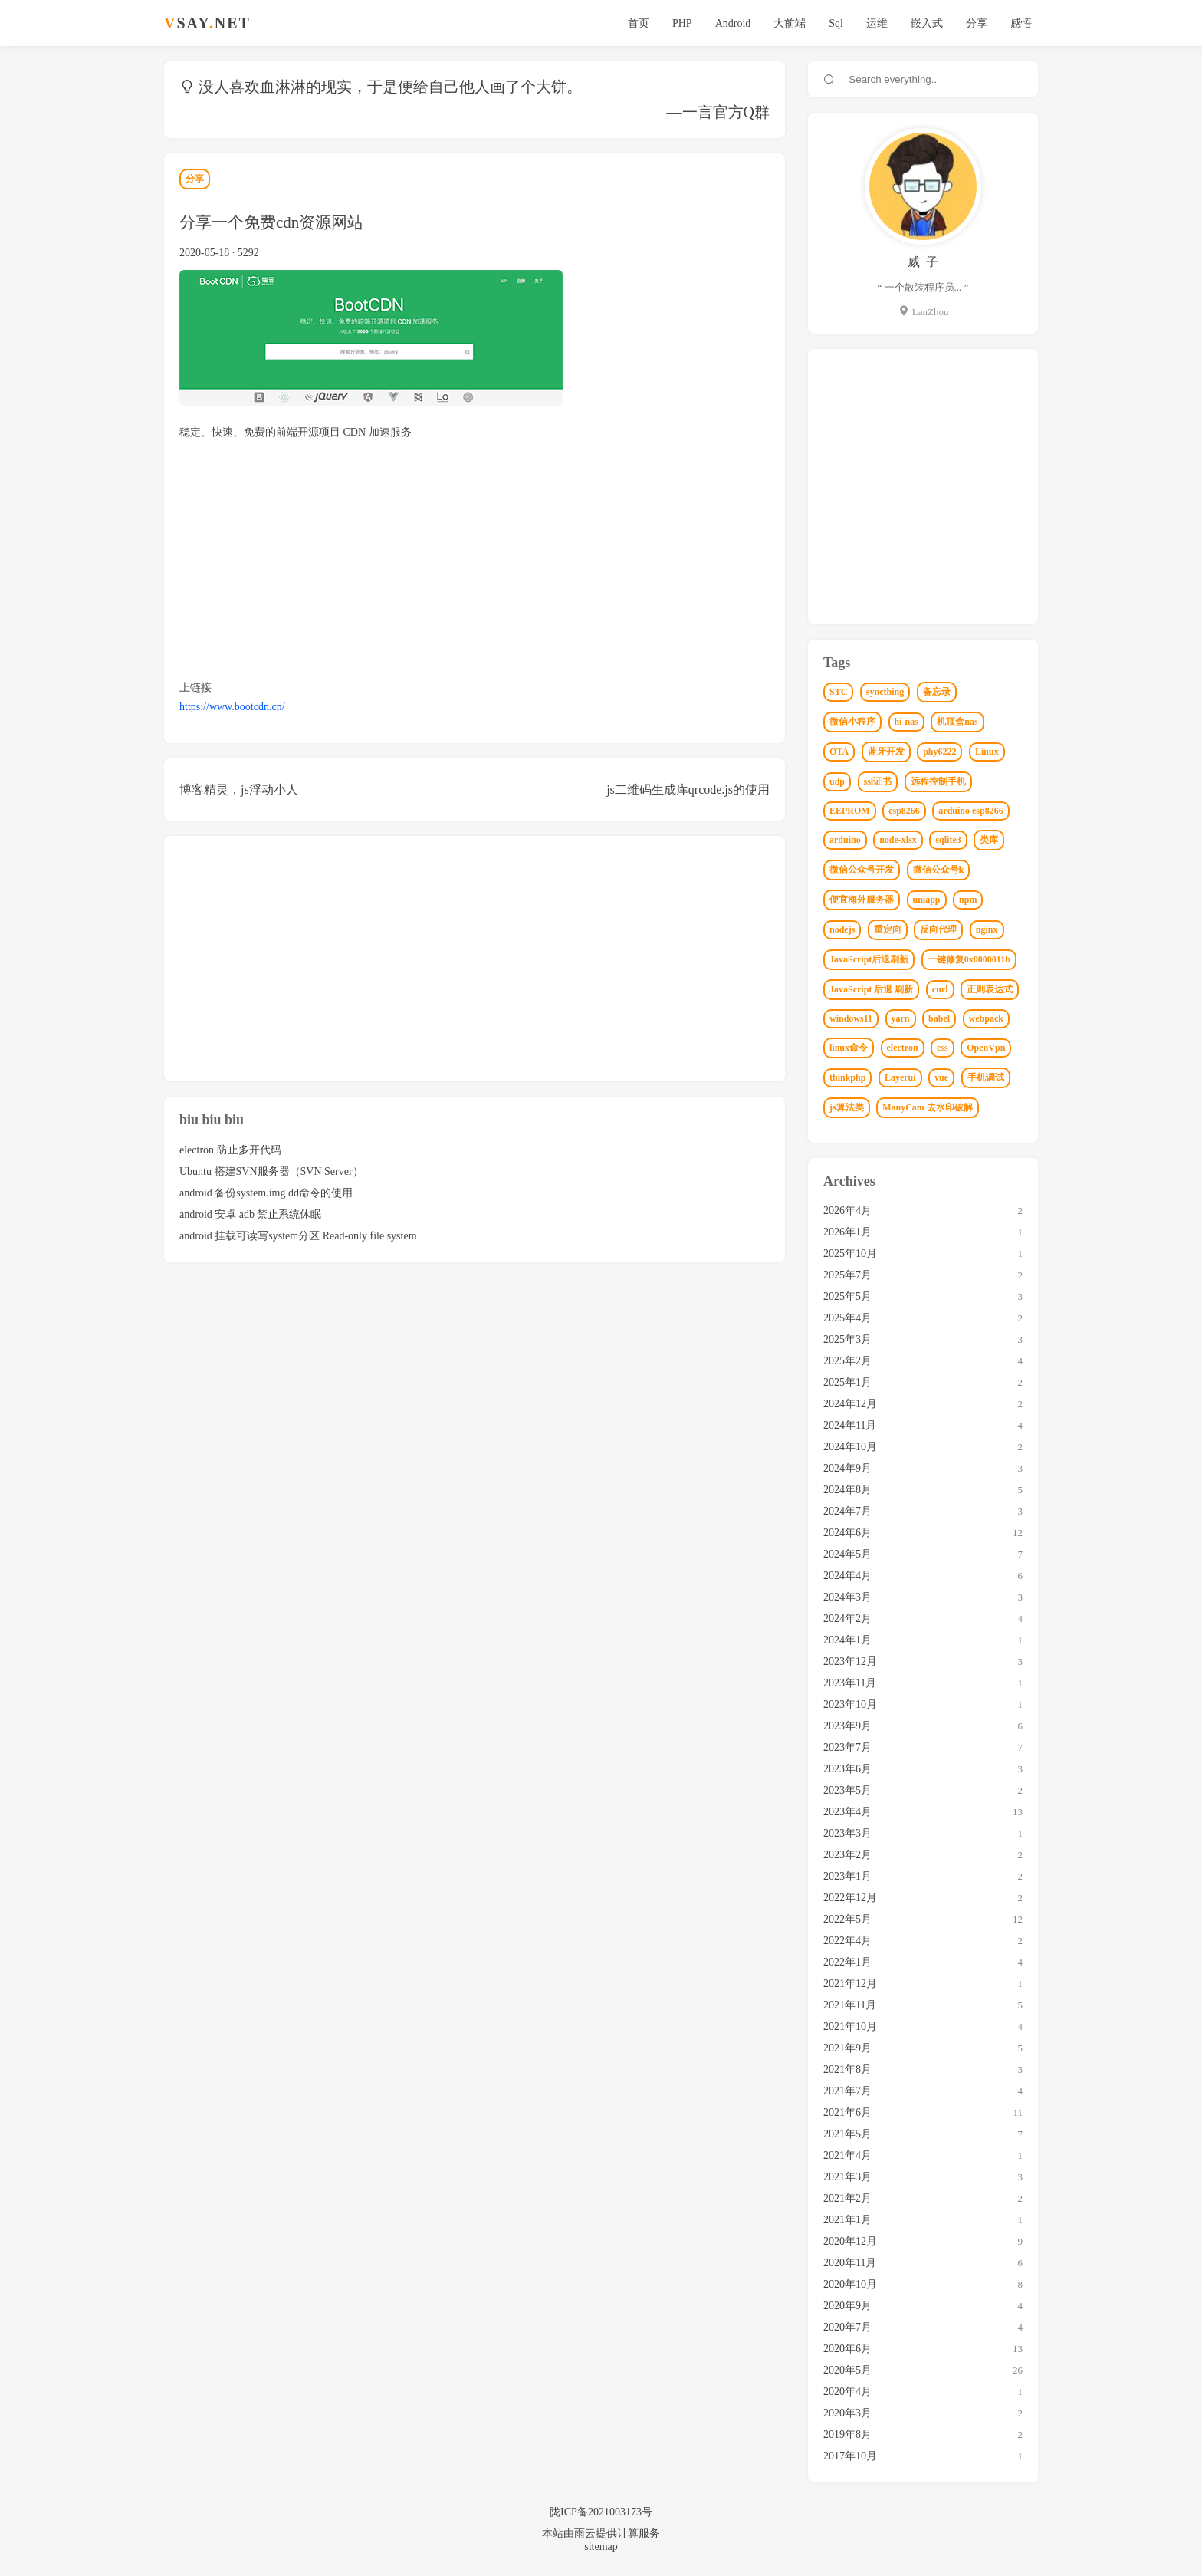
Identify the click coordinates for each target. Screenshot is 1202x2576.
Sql (836, 23)
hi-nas (906, 721)
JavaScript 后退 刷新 (871, 989)
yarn (901, 1018)
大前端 (789, 23)
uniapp (927, 899)
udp (837, 781)
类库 (989, 839)
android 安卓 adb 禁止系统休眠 (250, 1214)
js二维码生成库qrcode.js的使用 (688, 789)
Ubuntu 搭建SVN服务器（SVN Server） (271, 1171)
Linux (987, 751)
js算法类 (846, 1107)
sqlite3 (948, 839)
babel (939, 1018)
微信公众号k (938, 869)
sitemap (601, 2546)
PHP (682, 23)
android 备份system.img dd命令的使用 (266, 1193)
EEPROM (849, 810)
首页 (638, 23)
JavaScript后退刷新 (868, 959)
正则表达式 (990, 989)
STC (838, 691)
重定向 (888, 929)
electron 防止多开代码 (230, 1150)
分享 (976, 23)
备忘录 (937, 691)
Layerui (900, 1077)
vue (941, 1077)
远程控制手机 (938, 781)
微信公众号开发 (861, 869)
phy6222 (939, 751)
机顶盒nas (957, 721)
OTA (839, 751)
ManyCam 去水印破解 (927, 1107)
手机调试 (985, 1077)
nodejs (842, 929)
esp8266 (904, 810)
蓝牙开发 (886, 751)
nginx (987, 929)
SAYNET (207, 23)
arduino (845, 839)
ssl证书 (878, 781)
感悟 (1021, 23)
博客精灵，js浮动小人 (238, 789)
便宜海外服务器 (861, 899)
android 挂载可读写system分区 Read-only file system (298, 1236)
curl (940, 989)
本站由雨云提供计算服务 (601, 2533)
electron (902, 1047)
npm (968, 899)
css (942, 1047)
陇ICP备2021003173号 (601, 2512)
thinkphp (847, 1077)
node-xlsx (898, 839)
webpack (986, 1018)
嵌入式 (927, 23)
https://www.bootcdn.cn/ (232, 706)
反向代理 (938, 929)
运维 (877, 23)
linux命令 (848, 1047)
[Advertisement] (474, 559)
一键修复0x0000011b (969, 959)
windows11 (850, 1018)
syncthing (885, 691)
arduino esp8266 (970, 810)
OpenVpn (986, 1047)
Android (733, 23)
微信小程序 (852, 721)
